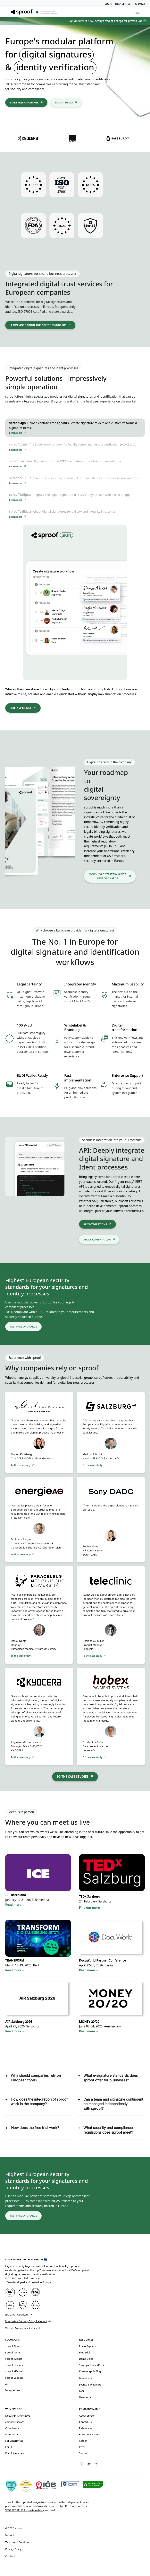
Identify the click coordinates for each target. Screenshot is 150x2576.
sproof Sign (12, 2346)
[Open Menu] (137, 12)
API (7, 2384)
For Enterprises (14, 2440)
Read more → (15, 1976)
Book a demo (64, 102)
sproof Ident (12, 2352)
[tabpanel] (75, 608)
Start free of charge (24, 102)
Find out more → (91, 1913)
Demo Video (86, 2358)
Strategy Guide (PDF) (91, 2365)
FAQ (81, 2391)
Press (82, 2447)
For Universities (14, 2453)
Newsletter (85, 2397)
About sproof (87, 2415)
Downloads (85, 2378)
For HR (9, 2447)
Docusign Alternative (17, 2415)
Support (84, 2453)
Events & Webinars (90, 2384)
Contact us (85, 2422)
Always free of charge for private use (118, 20)
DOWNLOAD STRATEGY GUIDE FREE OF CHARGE (107, 882)
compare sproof (14, 2422)
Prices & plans (87, 2346)
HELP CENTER (122, 3)
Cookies (10, 2556)
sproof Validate (14, 2377)
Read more (13, 1911)
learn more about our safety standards (38, 325)
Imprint (9, 2535)
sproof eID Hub (14, 2371)
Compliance (12, 2428)
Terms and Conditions (18, 2542)
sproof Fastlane (14, 2365)
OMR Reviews (24, 2506)
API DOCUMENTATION (97, 1245)
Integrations (12, 2390)
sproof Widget (13, 2358)
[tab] (75, 428)
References (12, 2434)
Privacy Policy (13, 2549)
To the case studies (72, 1783)
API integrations (95, 1230)
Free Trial (84, 2352)
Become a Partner (89, 2434)
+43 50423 (139, 3)
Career (83, 2440)
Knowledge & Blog (90, 2371)
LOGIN (108, 3)
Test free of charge (23, 1333)
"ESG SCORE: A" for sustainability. (25, 2510)
